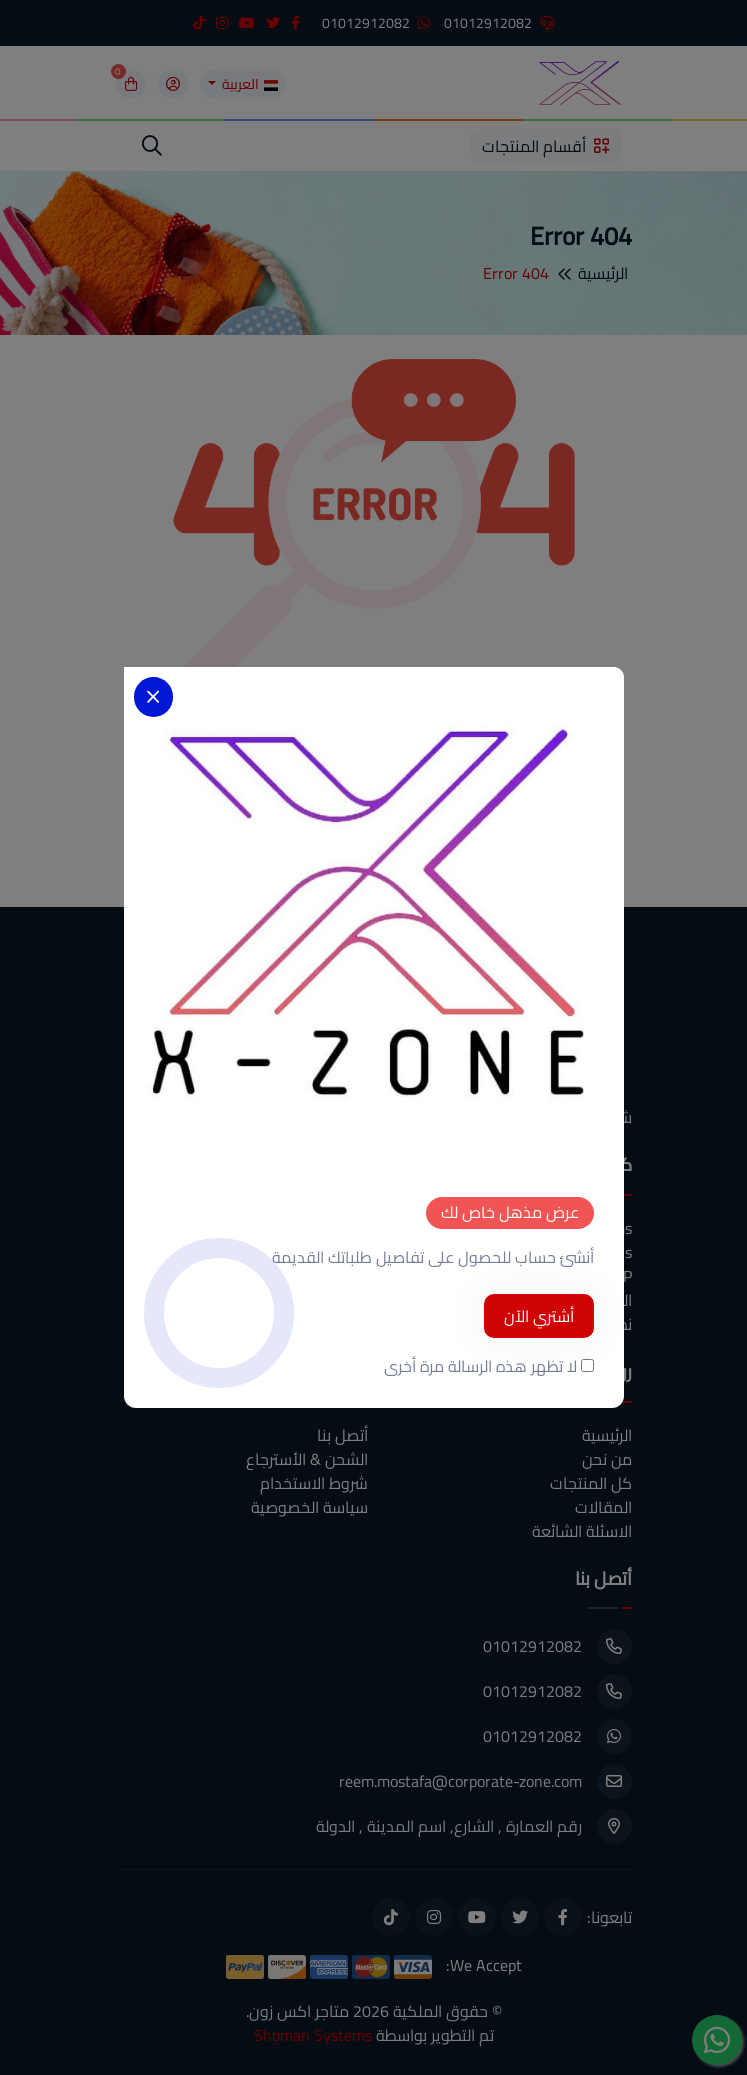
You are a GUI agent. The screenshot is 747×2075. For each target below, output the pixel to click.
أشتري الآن (539, 1316)
